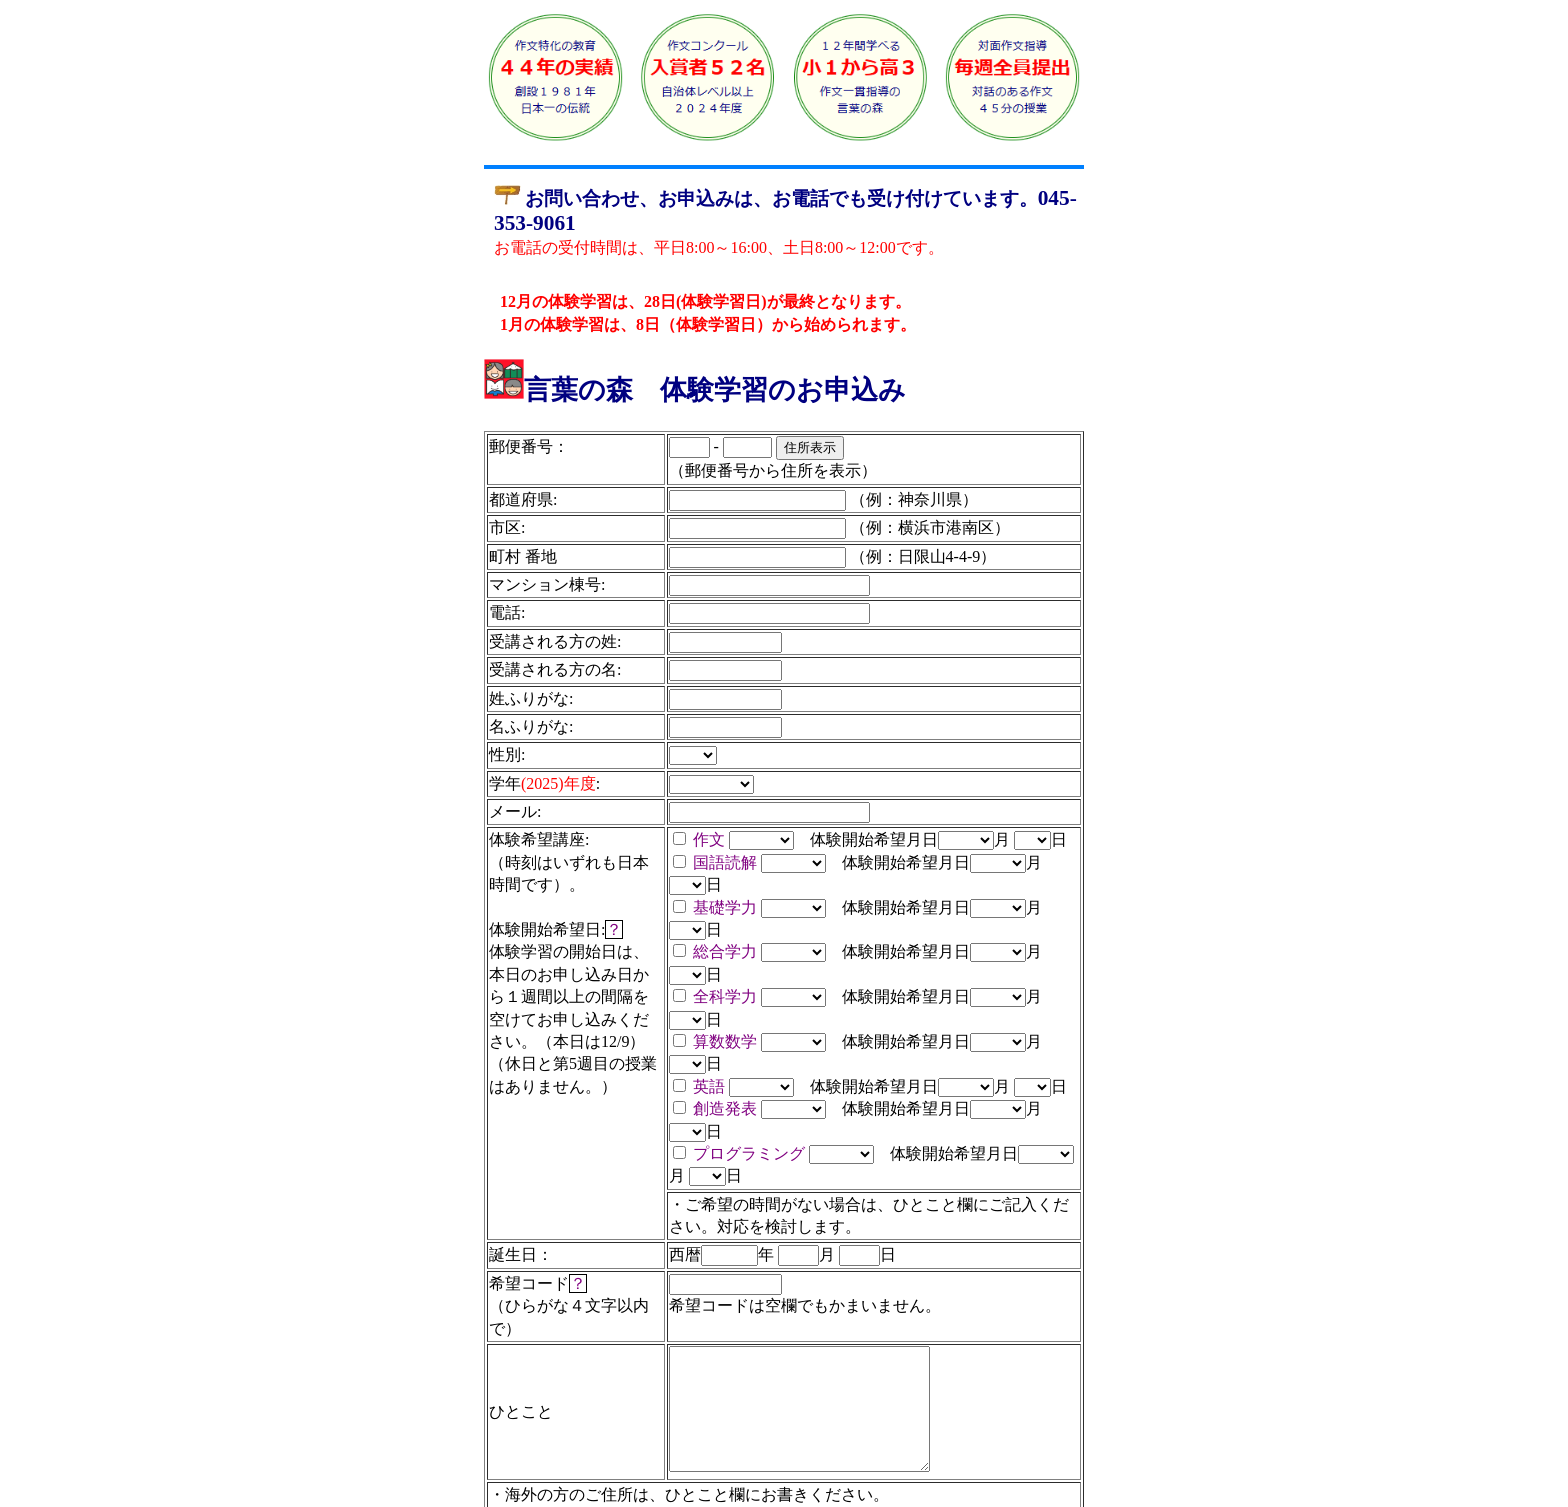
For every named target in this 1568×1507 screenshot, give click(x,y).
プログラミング (749, 1153)
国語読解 (725, 862)
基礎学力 (725, 907)
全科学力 (725, 996)
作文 (709, 839)
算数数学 (725, 1041)
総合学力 (725, 951)
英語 (709, 1086)
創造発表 (725, 1108)
